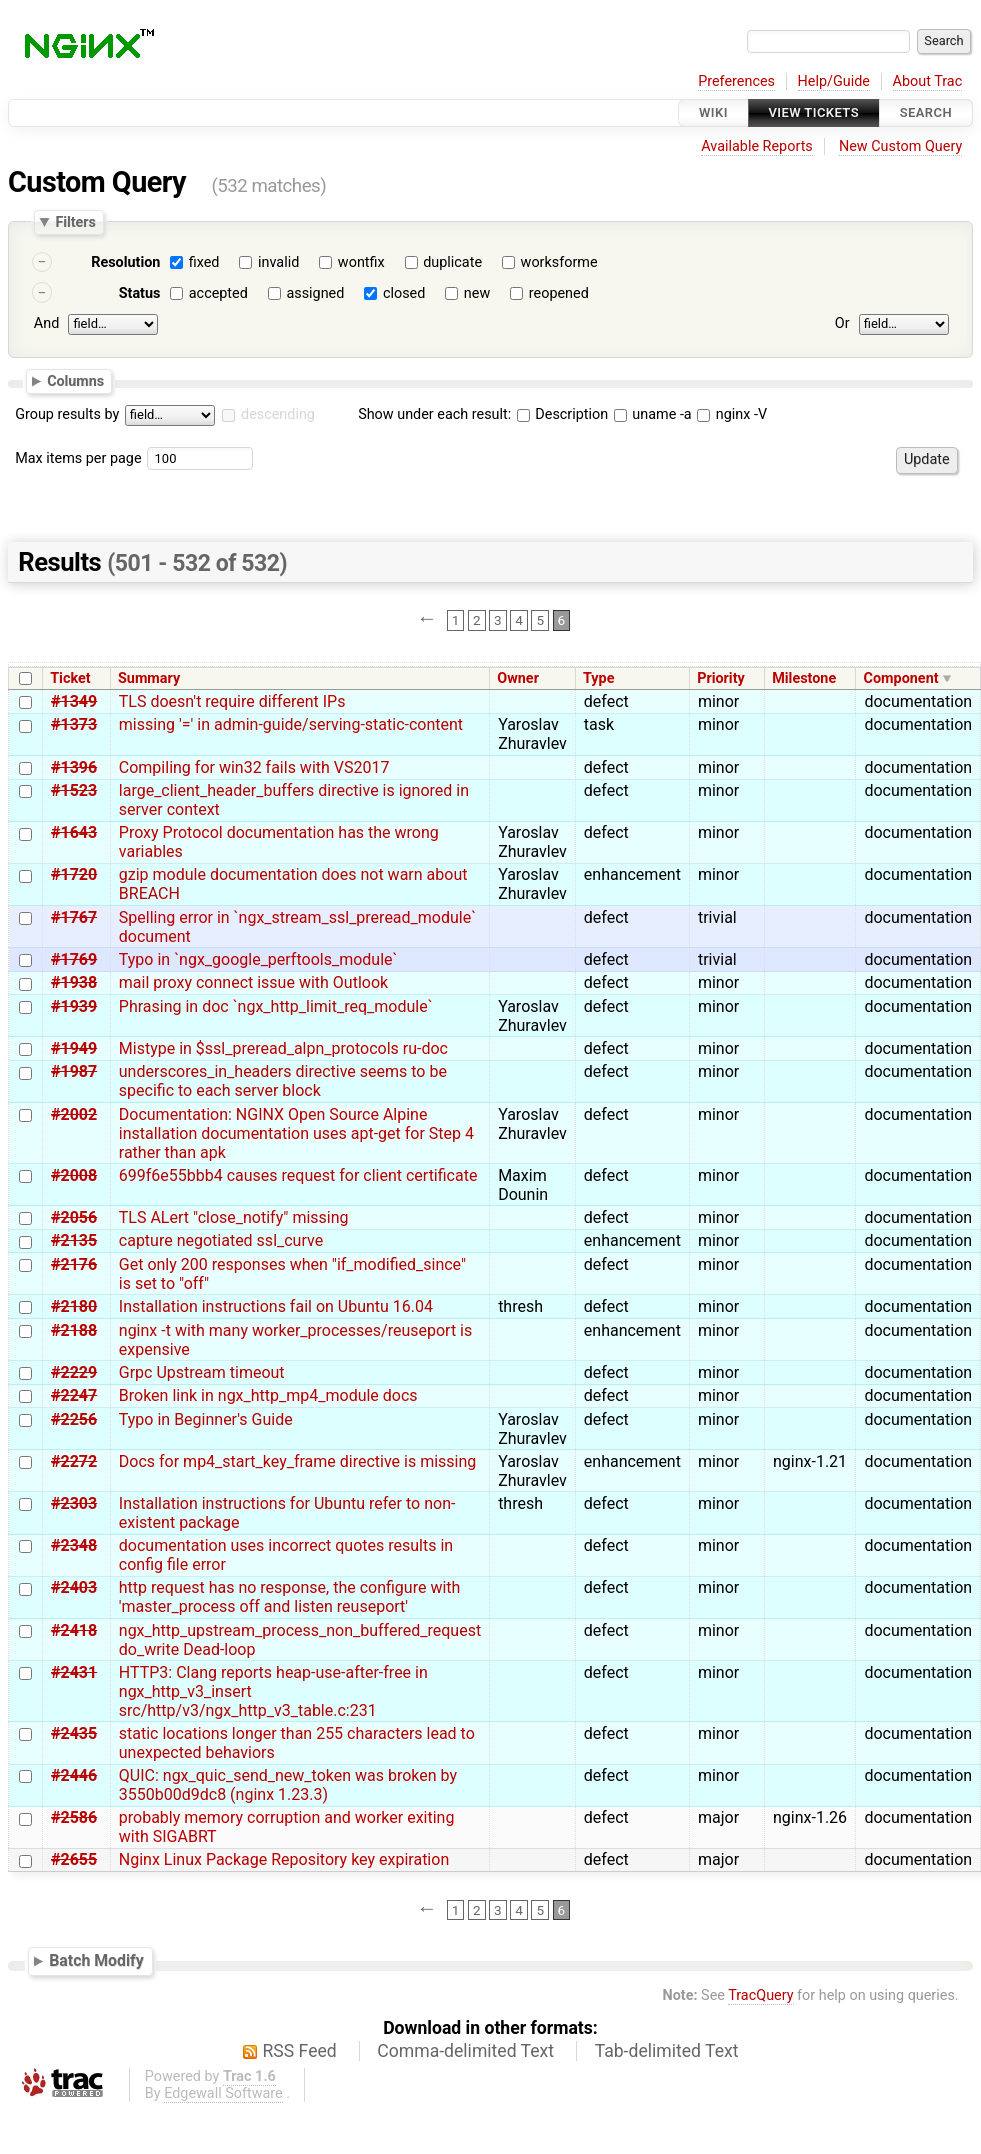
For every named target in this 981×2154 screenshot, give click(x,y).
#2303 (74, 1503)
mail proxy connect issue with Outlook (253, 982)
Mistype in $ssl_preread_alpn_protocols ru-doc (283, 1048)
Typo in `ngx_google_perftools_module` (258, 959)
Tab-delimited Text (667, 2051)
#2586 (74, 1817)
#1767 (74, 917)
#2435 (74, 1733)
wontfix (361, 262)
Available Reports (757, 146)
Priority (721, 678)
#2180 (74, 1306)
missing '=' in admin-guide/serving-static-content (291, 724)
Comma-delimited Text (465, 2051)
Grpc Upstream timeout (202, 1372)
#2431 (74, 1672)
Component (901, 678)
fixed (204, 262)
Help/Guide (834, 81)
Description (562, 414)
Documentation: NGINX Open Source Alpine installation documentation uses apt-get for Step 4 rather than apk (296, 1133)
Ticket (70, 678)
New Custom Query (900, 146)
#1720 (74, 874)
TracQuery (760, 1995)
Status (140, 293)
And (46, 323)
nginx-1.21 (810, 1461)
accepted (218, 293)
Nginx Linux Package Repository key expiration (284, 1859)
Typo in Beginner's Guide (206, 1419)
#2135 (74, 1240)
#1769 (74, 959)
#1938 (74, 982)
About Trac (928, 81)
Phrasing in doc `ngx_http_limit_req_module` (276, 1006)
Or (842, 323)
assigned (315, 293)
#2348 (74, 1545)
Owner (518, 678)
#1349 (74, 701)
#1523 (74, 790)
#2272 (74, 1461)
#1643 (74, 832)
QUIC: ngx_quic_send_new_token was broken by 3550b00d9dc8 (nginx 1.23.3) (288, 1785)
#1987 (74, 1071)
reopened (559, 293)
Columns (75, 380)
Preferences (736, 81)
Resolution (125, 262)
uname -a (653, 414)
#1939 (74, 1006)
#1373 (74, 724)
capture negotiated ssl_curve (221, 1240)
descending (278, 414)
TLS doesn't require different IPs (232, 701)
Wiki (713, 112)
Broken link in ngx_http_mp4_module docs (268, 1395)
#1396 (74, 767)
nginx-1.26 (810, 1817)
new (477, 293)
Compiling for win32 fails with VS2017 (254, 767)
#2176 (74, 1264)
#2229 (74, 1372)
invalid (278, 262)
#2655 (74, 1859)
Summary (149, 678)
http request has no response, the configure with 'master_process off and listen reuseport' (290, 1597)
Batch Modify (96, 1961)
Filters (75, 222)
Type (598, 678)
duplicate (452, 262)
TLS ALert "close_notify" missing (234, 1217)
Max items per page (78, 458)
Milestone (804, 678)
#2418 (74, 1630)
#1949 (74, 1048)
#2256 (74, 1419)
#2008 (74, 1175)
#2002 (74, 1114)
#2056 (74, 1217)
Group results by (67, 414)
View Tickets (814, 112)
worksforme (559, 262)
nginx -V (732, 414)
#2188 (74, 1330)
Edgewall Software (223, 2093)
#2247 (74, 1395)
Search (926, 112)
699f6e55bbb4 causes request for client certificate (298, 1175)
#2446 (74, 1775)
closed (404, 293)
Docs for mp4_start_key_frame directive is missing (298, 1461)
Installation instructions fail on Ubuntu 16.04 (276, 1306)
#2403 (74, 1587)
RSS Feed (300, 2051)
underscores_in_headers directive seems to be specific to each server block (283, 1081)
